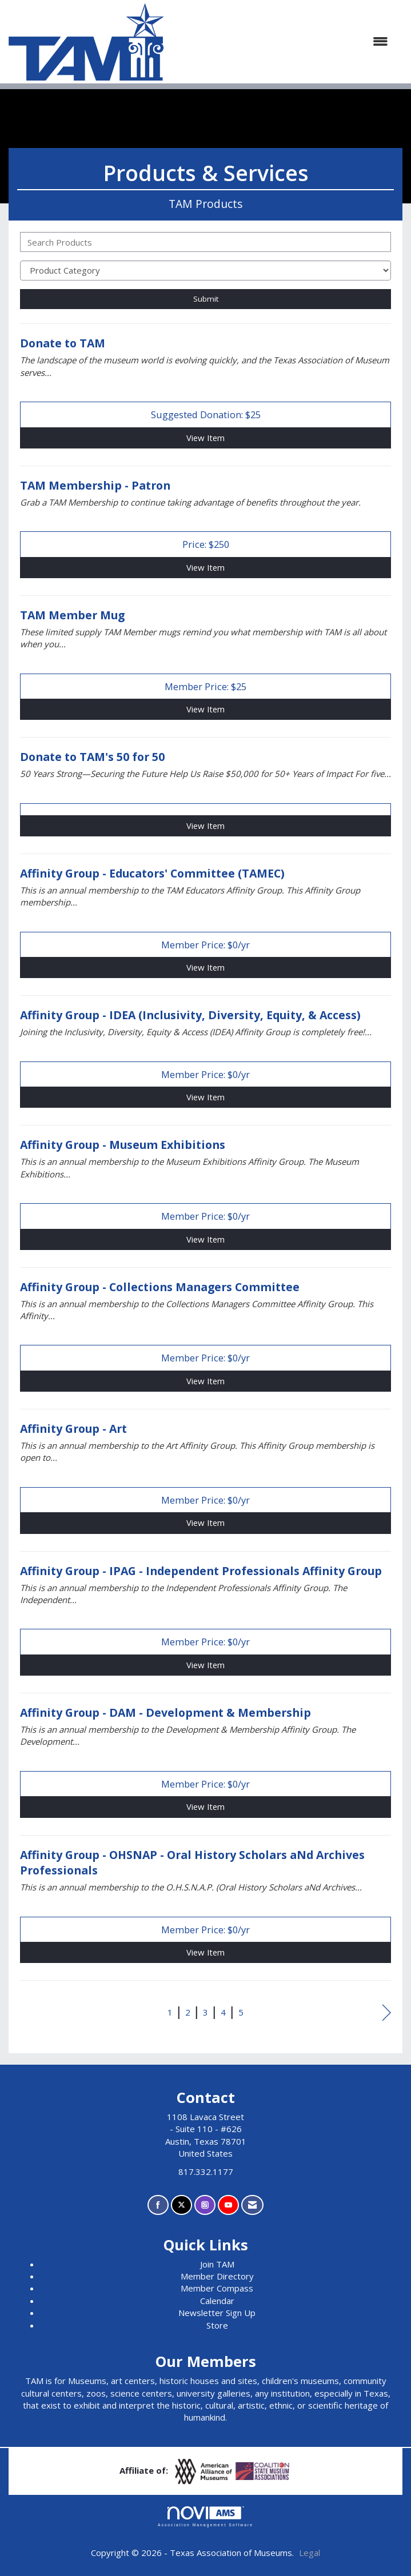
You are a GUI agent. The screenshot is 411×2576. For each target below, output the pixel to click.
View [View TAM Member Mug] (205, 709)
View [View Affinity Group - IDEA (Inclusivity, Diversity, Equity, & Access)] (205, 1097)
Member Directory (217, 2276)
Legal (309, 2552)
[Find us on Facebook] (158, 2205)
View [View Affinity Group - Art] (205, 1522)
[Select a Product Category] (205, 271)
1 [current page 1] (170, 2012)
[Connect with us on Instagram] (205, 2205)
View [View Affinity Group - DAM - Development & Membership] (205, 1806)
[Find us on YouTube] (228, 2205)
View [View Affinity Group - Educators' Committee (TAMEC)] (205, 967)
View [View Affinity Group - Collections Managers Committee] (205, 1381)
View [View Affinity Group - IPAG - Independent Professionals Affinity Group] (205, 1664)
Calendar (217, 2300)
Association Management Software (205, 2516)
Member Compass (217, 2288)
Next (386, 2014)
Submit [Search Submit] (205, 299)
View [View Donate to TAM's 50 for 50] (205, 825)
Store (217, 2325)
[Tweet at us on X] (181, 2205)
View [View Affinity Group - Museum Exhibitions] (205, 1239)
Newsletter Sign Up (217, 2312)
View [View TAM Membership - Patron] (205, 567)
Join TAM (217, 2264)
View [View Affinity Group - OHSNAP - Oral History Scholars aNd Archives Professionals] (205, 1952)
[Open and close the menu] (282, 41)
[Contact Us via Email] (252, 2205)
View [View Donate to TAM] (205, 437)
